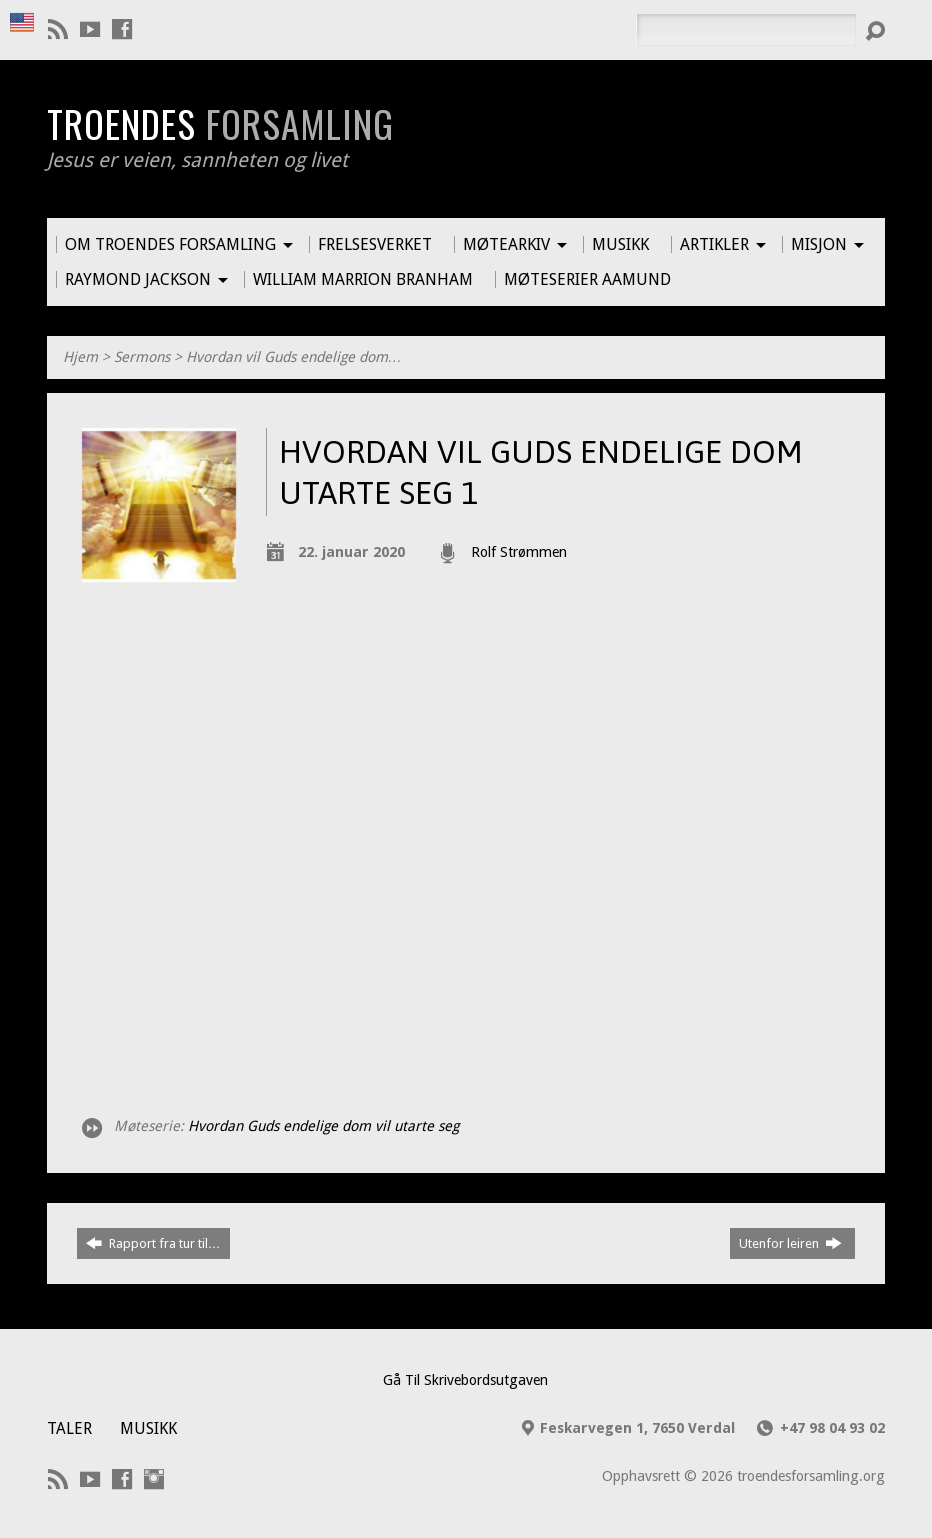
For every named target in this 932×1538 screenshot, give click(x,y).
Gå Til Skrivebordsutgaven (465, 1380)
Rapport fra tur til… (153, 1243)
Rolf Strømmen (519, 552)
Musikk (148, 1428)
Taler (69, 1428)
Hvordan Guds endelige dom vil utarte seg (323, 1126)
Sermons (142, 357)
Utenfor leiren (790, 1243)
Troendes (220, 123)
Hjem (80, 357)
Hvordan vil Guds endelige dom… (294, 357)
